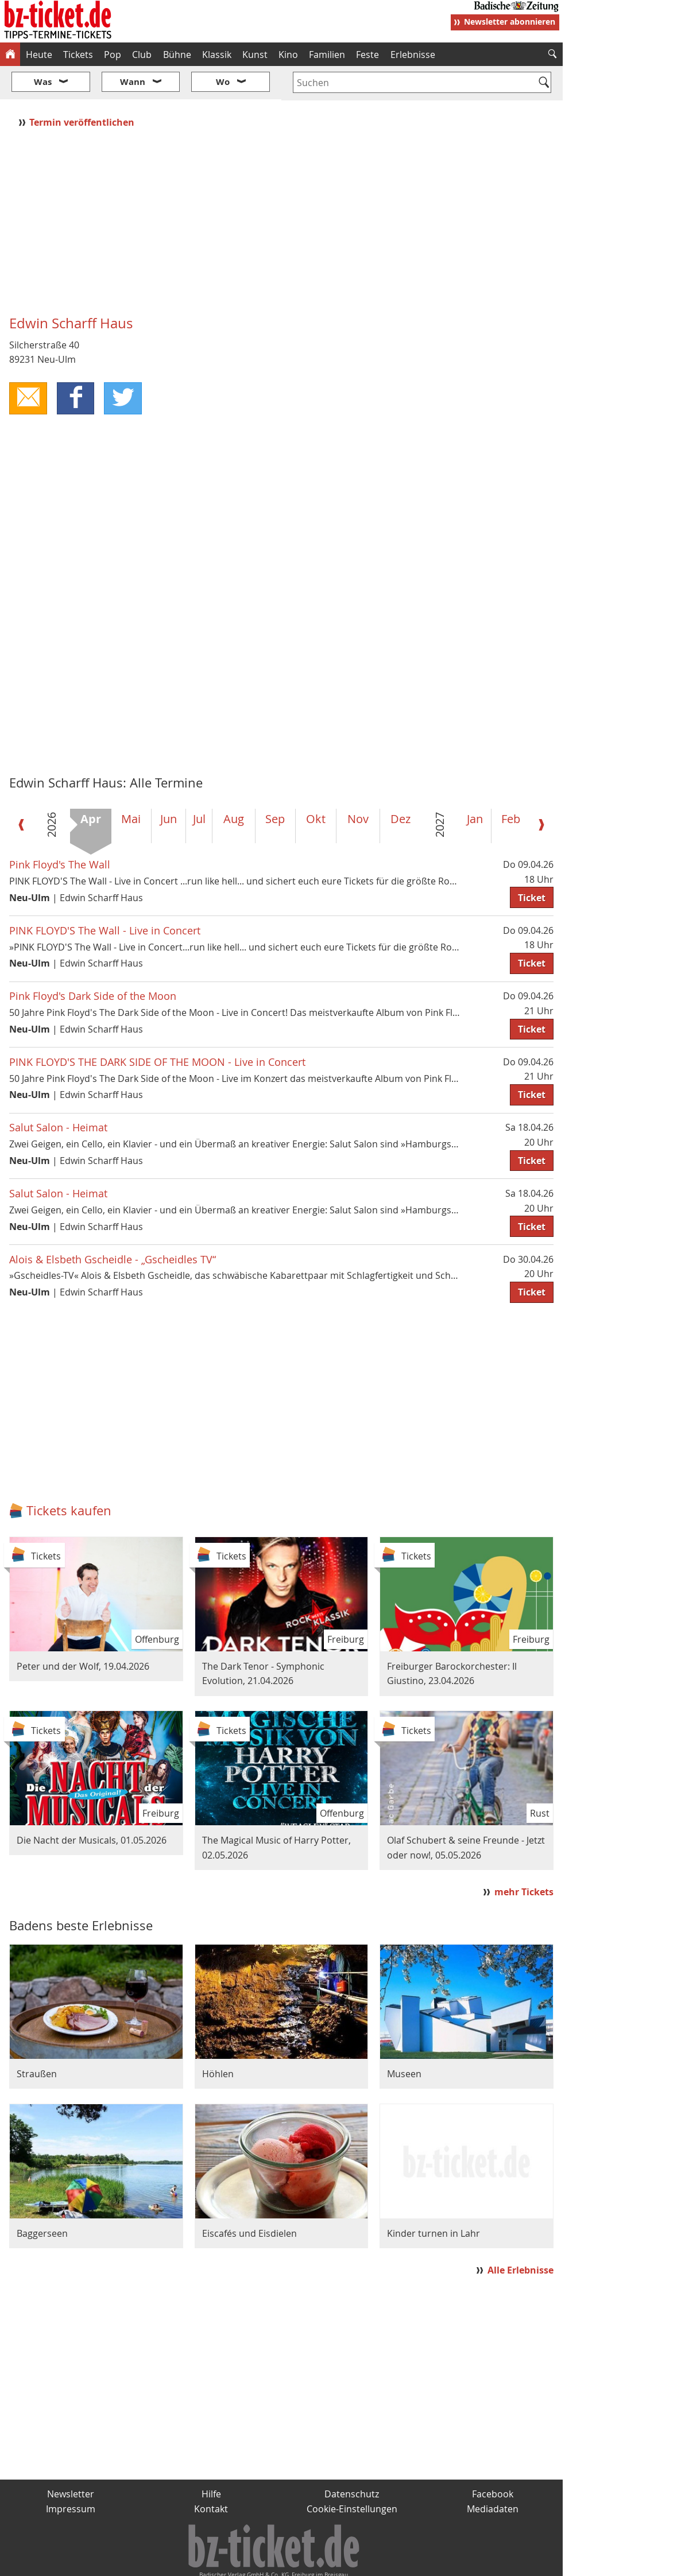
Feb (510, 784)
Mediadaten (492, 2474)
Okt (316, 784)
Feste (367, 54)
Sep (275, 784)
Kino (288, 54)
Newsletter (70, 2460)
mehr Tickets (524, 1857)
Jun (168, 784)
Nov (358, 784)
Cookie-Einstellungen (352, 2474)
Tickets (78, 54)
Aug (233, 784)
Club (142, 54)
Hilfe (211, 2460)
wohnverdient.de (340, 2562)
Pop (112, 54)
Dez (400, 784)
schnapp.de (227, 2562)
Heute (39, 54)
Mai (131, 784)
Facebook (492, 2460)
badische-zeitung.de (147, 2562)
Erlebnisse (412, 54)
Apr (90, 784)
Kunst (255, 54)
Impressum (70, 2474)
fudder (277, 2562)
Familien (327, 54)
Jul (199, 784)
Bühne (177, 54)
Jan (475, 784)
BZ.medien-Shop (423, 2562)
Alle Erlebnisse (520, 2235)
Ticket (531, 863)
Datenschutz (351, 2460)
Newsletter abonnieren (509, 21)
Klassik (216, 54)
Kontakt (211, 2474)
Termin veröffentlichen (83, 88)
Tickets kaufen (68, 1476)
